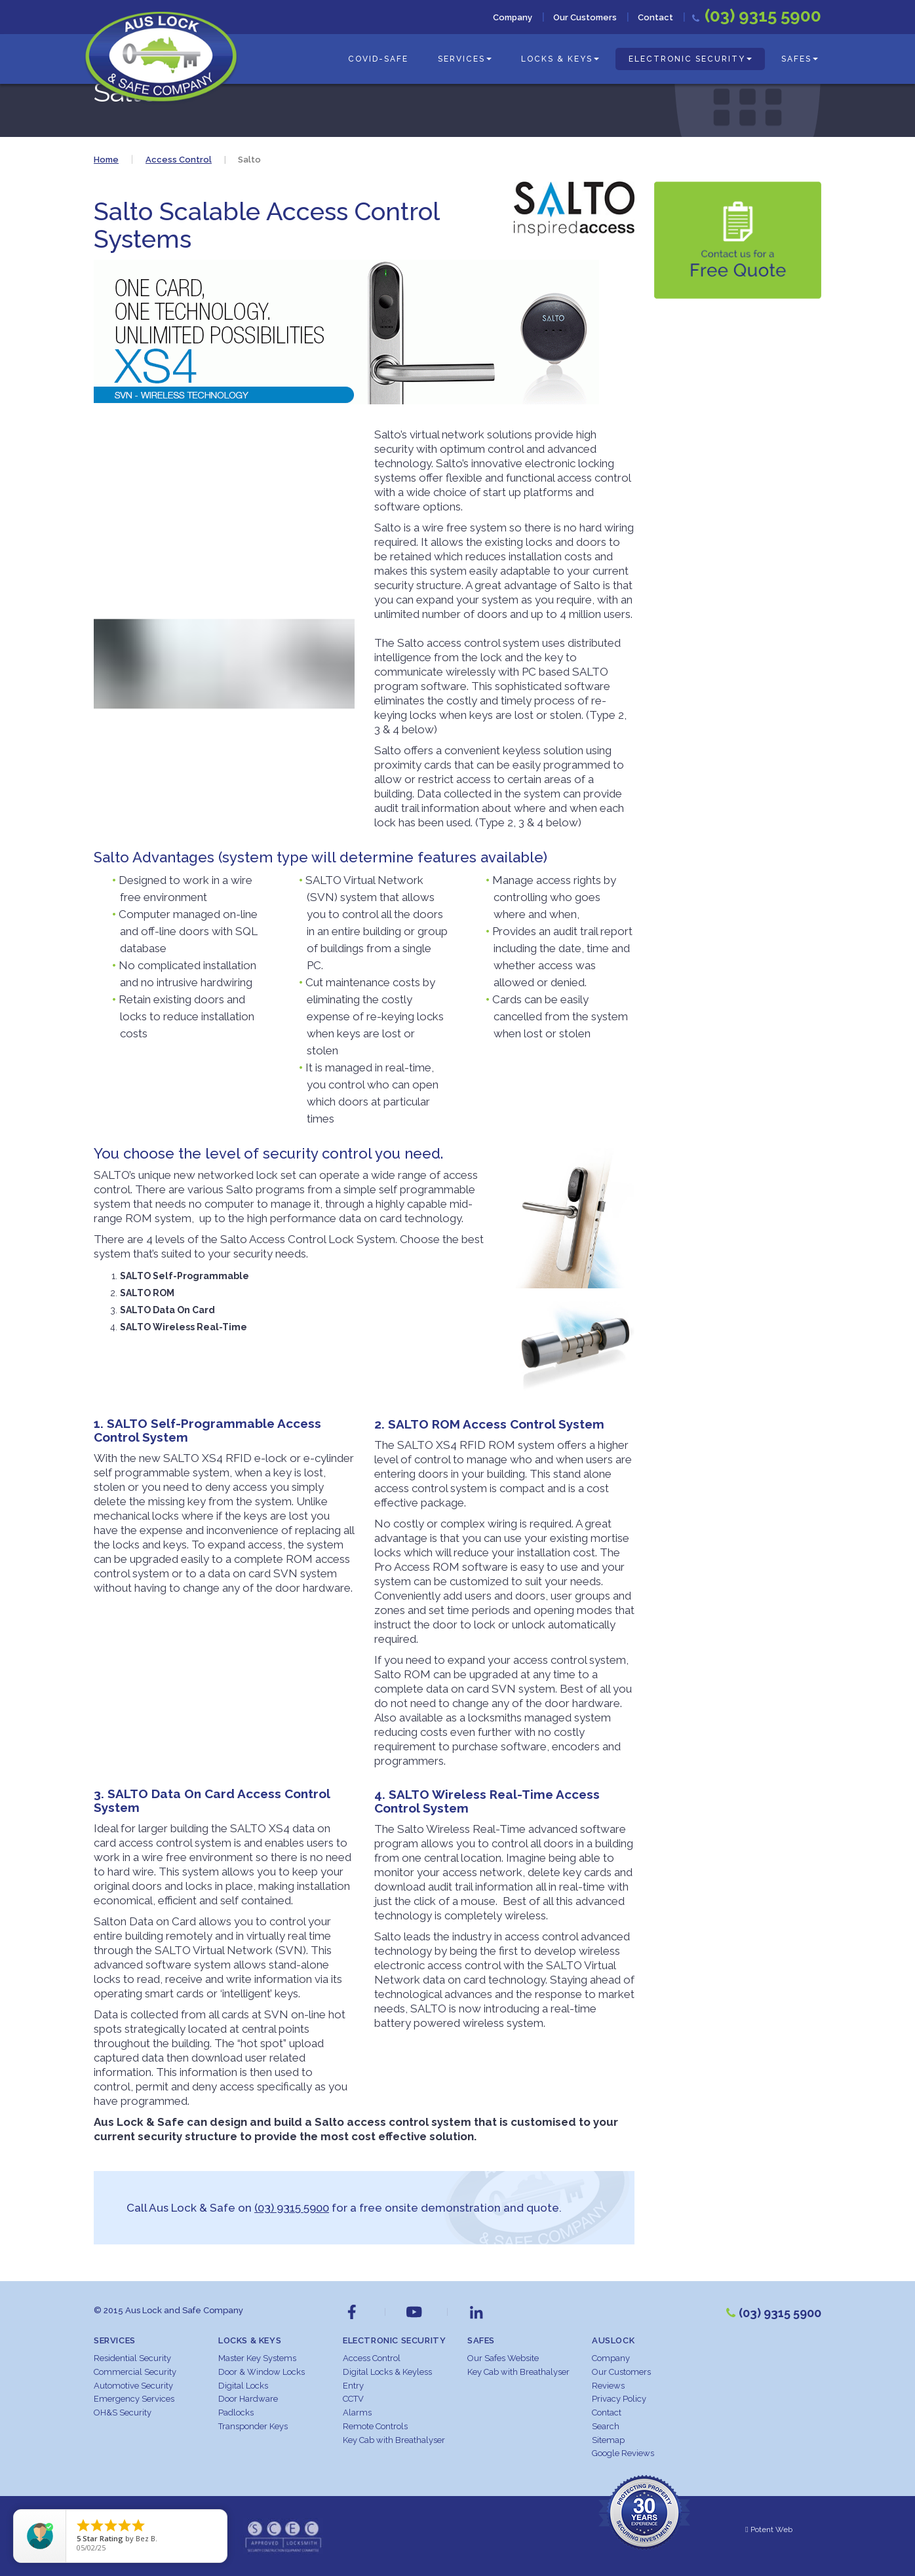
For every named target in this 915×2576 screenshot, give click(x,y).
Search (605, 2426)
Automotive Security (133, 2386)
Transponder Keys (253, 2426)
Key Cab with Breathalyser (394, 2440)
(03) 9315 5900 (291, 2207)
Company (512, 17)
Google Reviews (623, 2453)
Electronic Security (690, 59)
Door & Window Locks (261, 2372)
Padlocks (236, 2412)
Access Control (371, 2358)
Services (465, 59)
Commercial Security (135, 2372)
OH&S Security (122, 2412)
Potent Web (768, 2529)
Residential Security (132, 2358)
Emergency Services (134, 2399)
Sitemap (608, 2440)
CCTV (353, 2399)
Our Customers (585, 17)
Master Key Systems (257, 2358)
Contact (655, 17)
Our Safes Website (503, 2358)
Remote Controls (375, 2426)
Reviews (608, 2386)
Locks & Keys (560, 59)
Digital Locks (243, 2386)
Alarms (357, 2412)
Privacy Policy (619, 2399)
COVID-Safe (378, 59)
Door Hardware (248, 2399)
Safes (799, 59)
